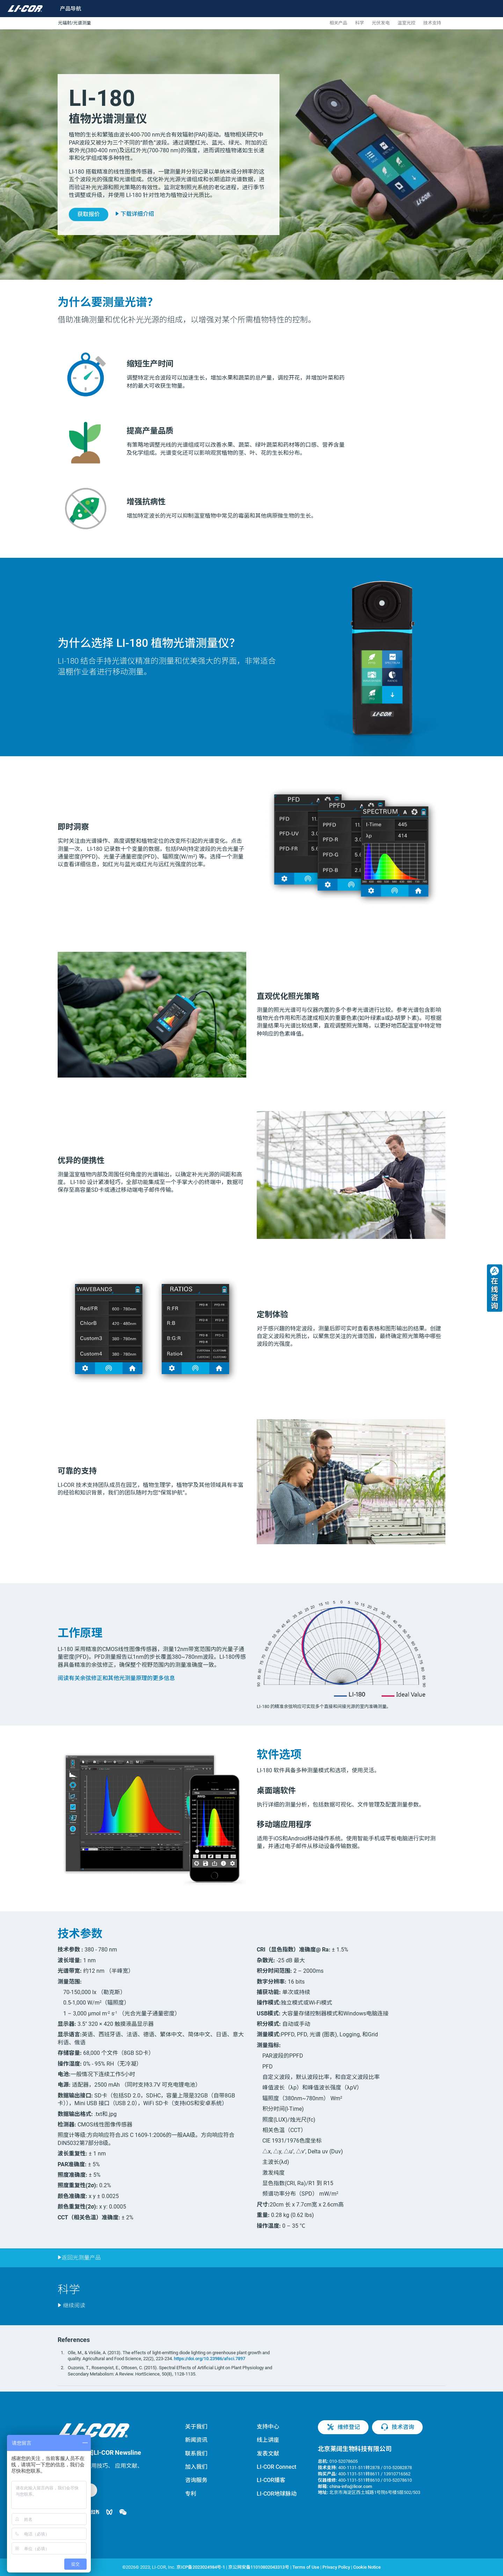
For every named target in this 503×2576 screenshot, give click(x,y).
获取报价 (88, 214)
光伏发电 (381, 22)
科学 (359, 22)
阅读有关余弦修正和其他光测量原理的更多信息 (116, 1678)
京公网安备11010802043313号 (258, 2567)
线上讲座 (268, 2440)
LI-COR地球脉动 (277, 2493)
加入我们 (196, 2467)
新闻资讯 (196, 2440)
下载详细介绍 (134, 213)
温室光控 (406, 22)
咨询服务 (196, 2480)
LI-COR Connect (276, 2467)
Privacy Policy (336, 2567)
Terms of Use (305, 2567)
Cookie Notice (367, 2567)
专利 (190, 2493)
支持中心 (268, 2426)
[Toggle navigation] (66, 8)
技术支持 (432, 22)
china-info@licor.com (350, 2486)
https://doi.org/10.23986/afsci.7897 (209, 2358)
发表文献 (268, 2453)
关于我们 (196, 2426)
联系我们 (196, 2453)
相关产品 (338, 22)
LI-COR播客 (271, 2480)
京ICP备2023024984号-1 (200, 2567)
